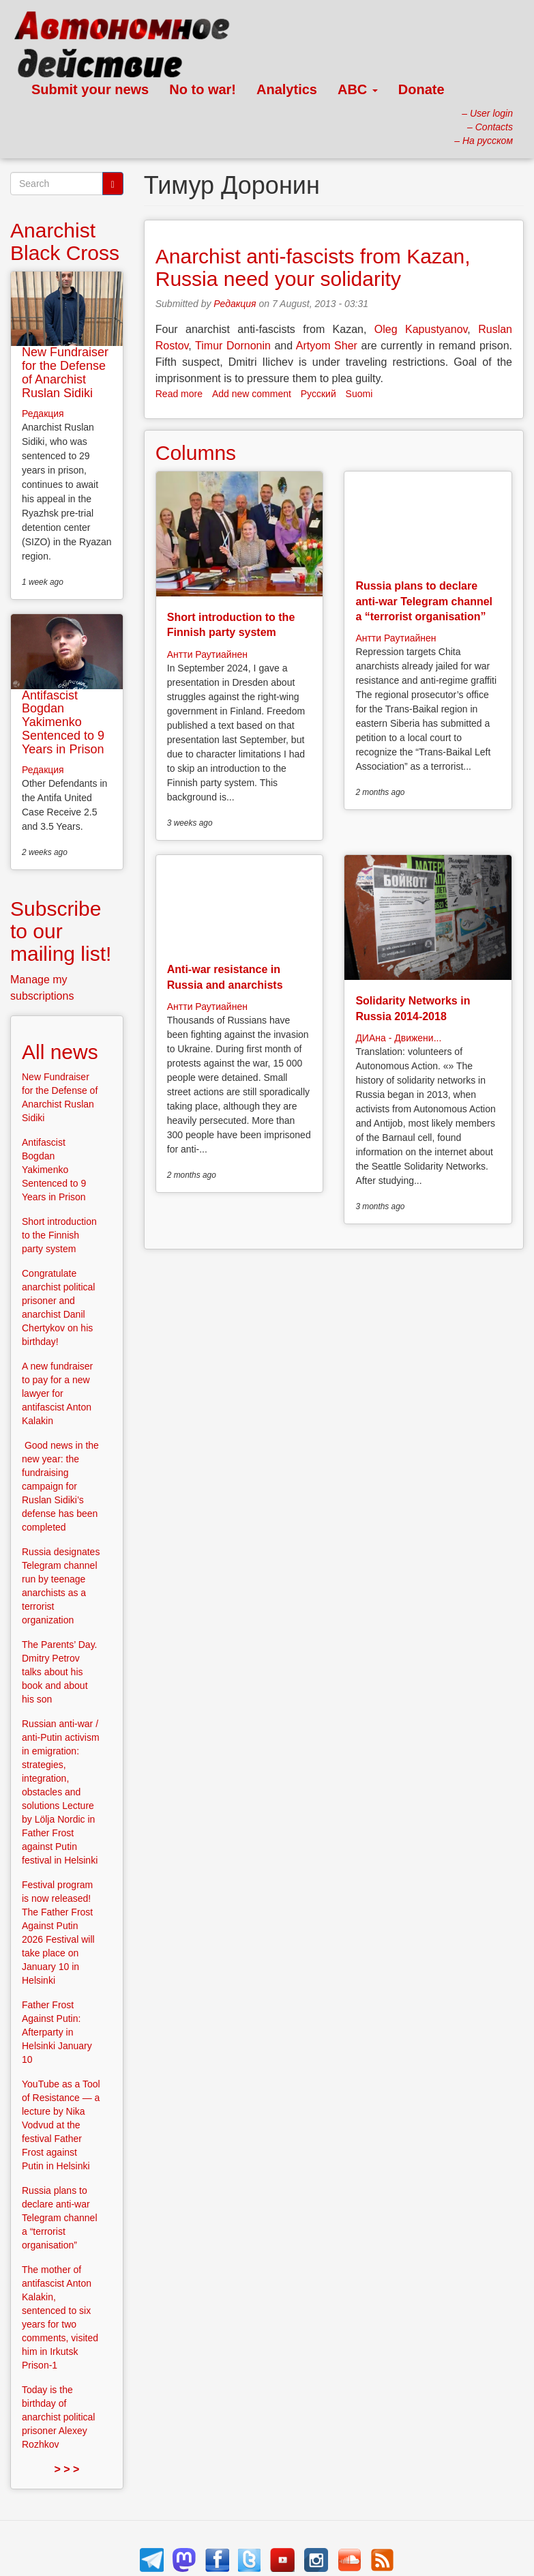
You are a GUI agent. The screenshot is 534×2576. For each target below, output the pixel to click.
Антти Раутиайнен (207, 654)
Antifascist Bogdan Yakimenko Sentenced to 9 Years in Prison (63, 722)
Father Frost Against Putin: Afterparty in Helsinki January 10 (57, 2032)
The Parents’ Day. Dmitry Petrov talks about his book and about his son (60, 1672)
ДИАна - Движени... (398, 1037)
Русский (318, 393)
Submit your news (90, 89)
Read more (179, 393)
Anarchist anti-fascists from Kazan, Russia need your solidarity (313, 267)
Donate (421, 89)
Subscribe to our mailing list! (60, 931)
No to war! (202, 89)
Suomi (359, 393)
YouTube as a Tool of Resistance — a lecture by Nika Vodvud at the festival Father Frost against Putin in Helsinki (61, 2125)
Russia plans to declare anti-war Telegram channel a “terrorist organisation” (423, 601)
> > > (66, 2469)
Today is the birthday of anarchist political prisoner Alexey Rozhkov (58, 2417)
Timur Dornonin (233, 345)
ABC (358, 89)
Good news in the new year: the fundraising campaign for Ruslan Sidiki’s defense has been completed (60, 1486)
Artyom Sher (326, 345)
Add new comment (251, 393)
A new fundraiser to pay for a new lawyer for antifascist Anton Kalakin (57, 1393)
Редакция (234, 303)
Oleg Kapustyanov (421, 329)
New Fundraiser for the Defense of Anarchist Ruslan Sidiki (65, 372)
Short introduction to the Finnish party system (59, 1235)
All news (60, 1052)
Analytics (286, 89)
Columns (195, 453)
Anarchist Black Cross (64, 241)
